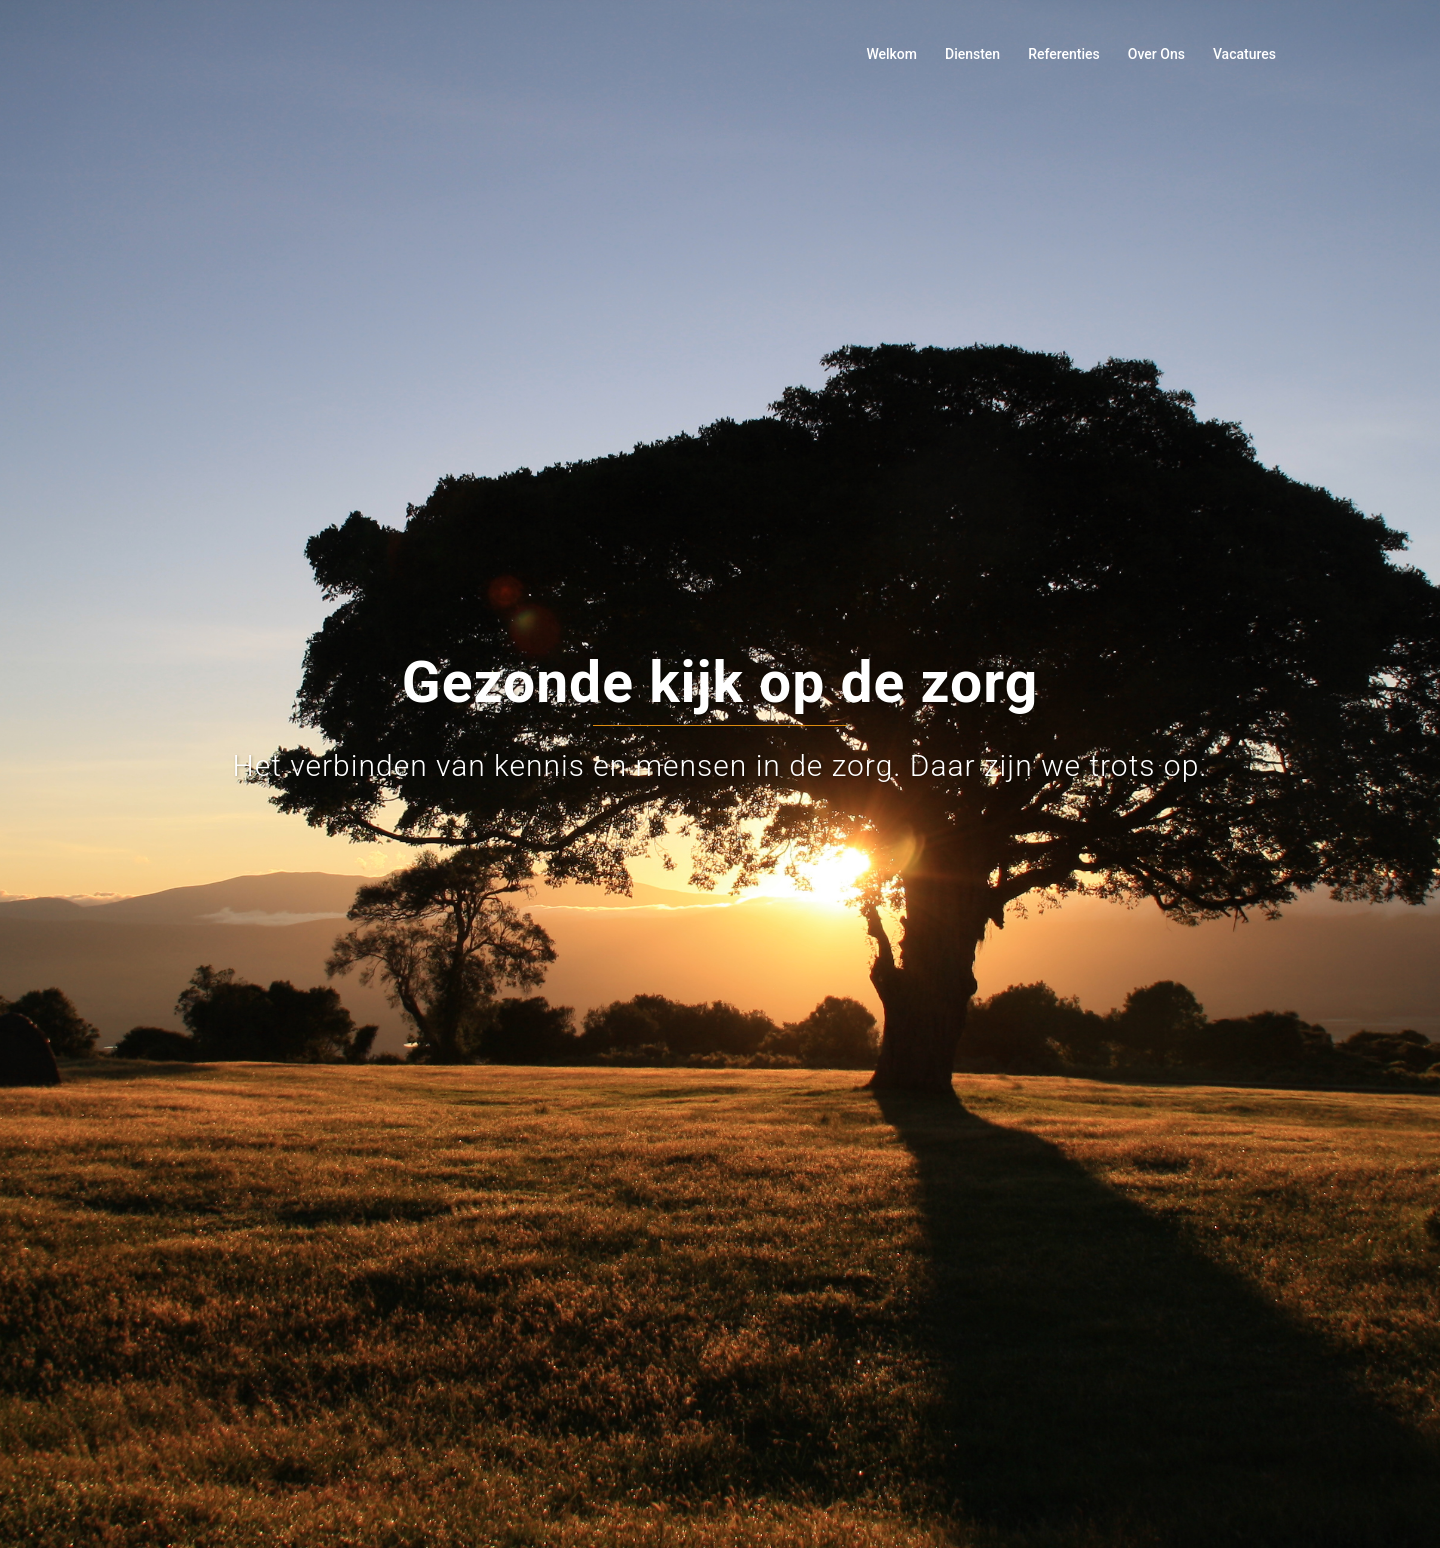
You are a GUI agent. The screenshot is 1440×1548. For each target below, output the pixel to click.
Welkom (891, 54)
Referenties (1064, 54)
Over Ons (1156, 54)
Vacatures (1244, 54)
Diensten (972, 54)
